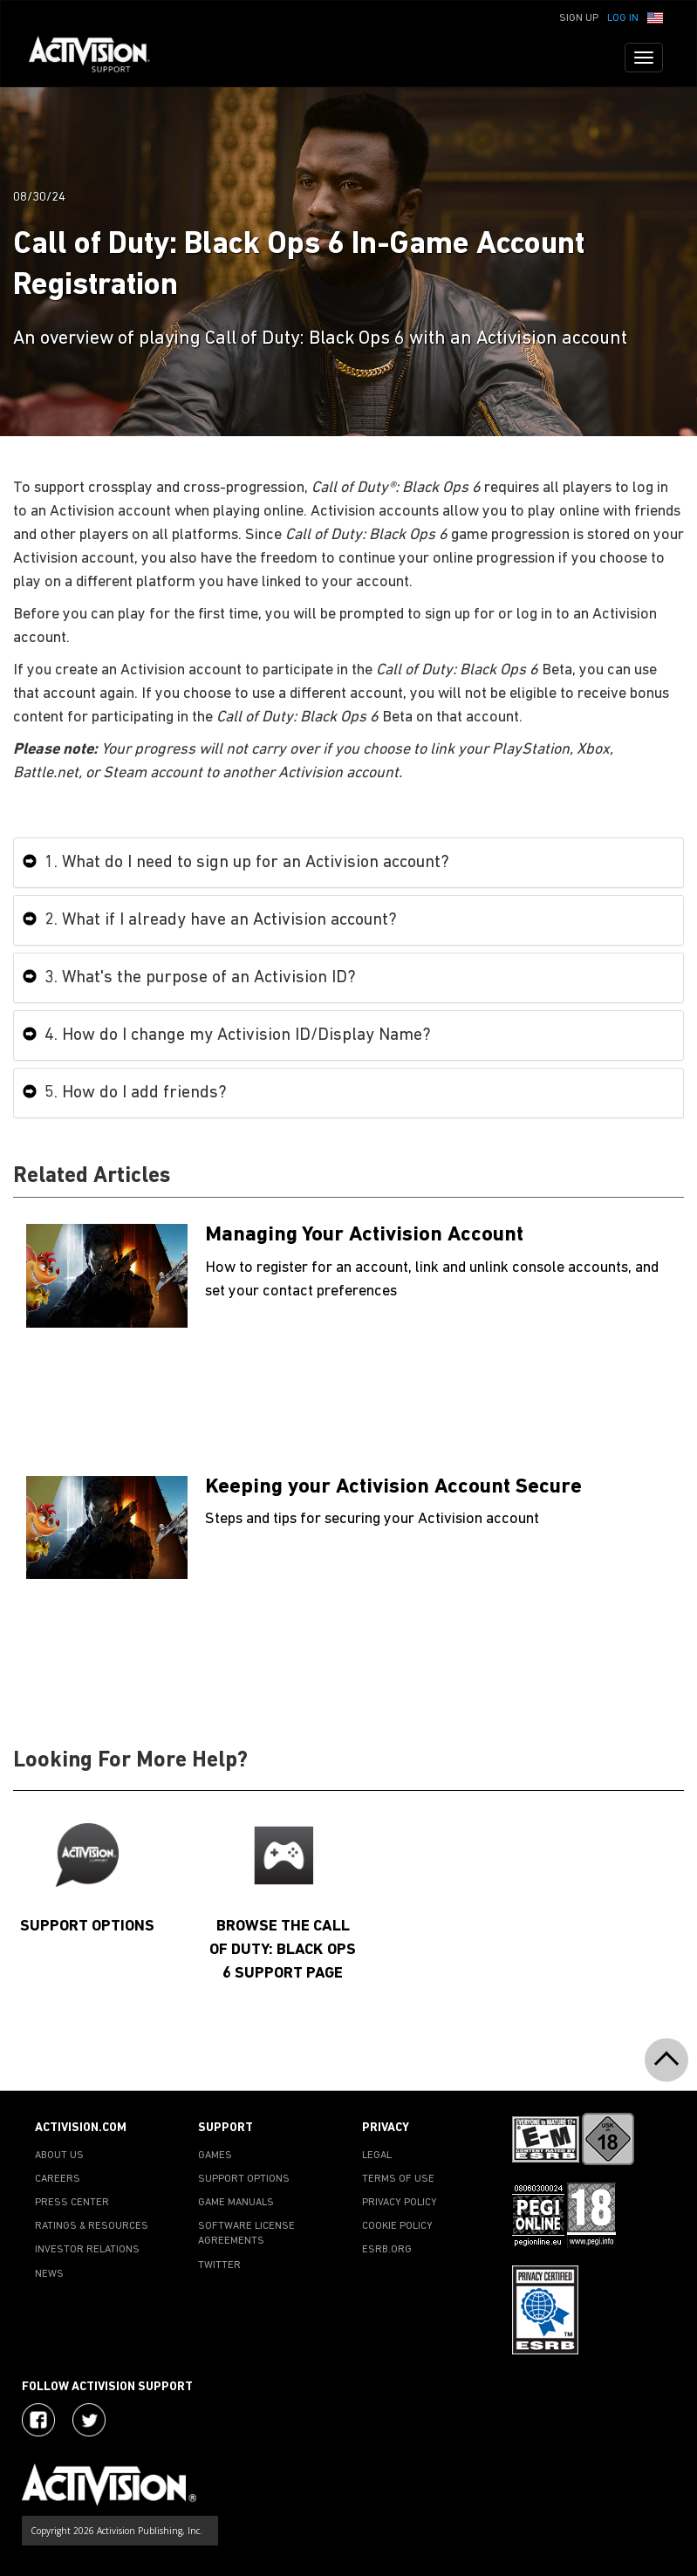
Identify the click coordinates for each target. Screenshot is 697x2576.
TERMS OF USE (398, 2179)
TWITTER (219, 2265)
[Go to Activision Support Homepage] (98, 57)
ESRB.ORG (387, 2250)
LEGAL (377, 2155)
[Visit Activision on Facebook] (38, 2419)
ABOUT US (59, 2155)
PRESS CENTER (72, 2202)
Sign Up (578, 18)
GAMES (215, 2155)
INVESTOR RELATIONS (87, 2250)
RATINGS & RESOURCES (91, 2226)
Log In (623, 18)
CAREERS (57, 2179)
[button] (655, 16)
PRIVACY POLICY (399, 2202)
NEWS (49, 2274)
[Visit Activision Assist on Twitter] (89, 2419)
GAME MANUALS (236, 2202)
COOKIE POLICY (397, 2226)
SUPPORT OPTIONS (244, 2179)
